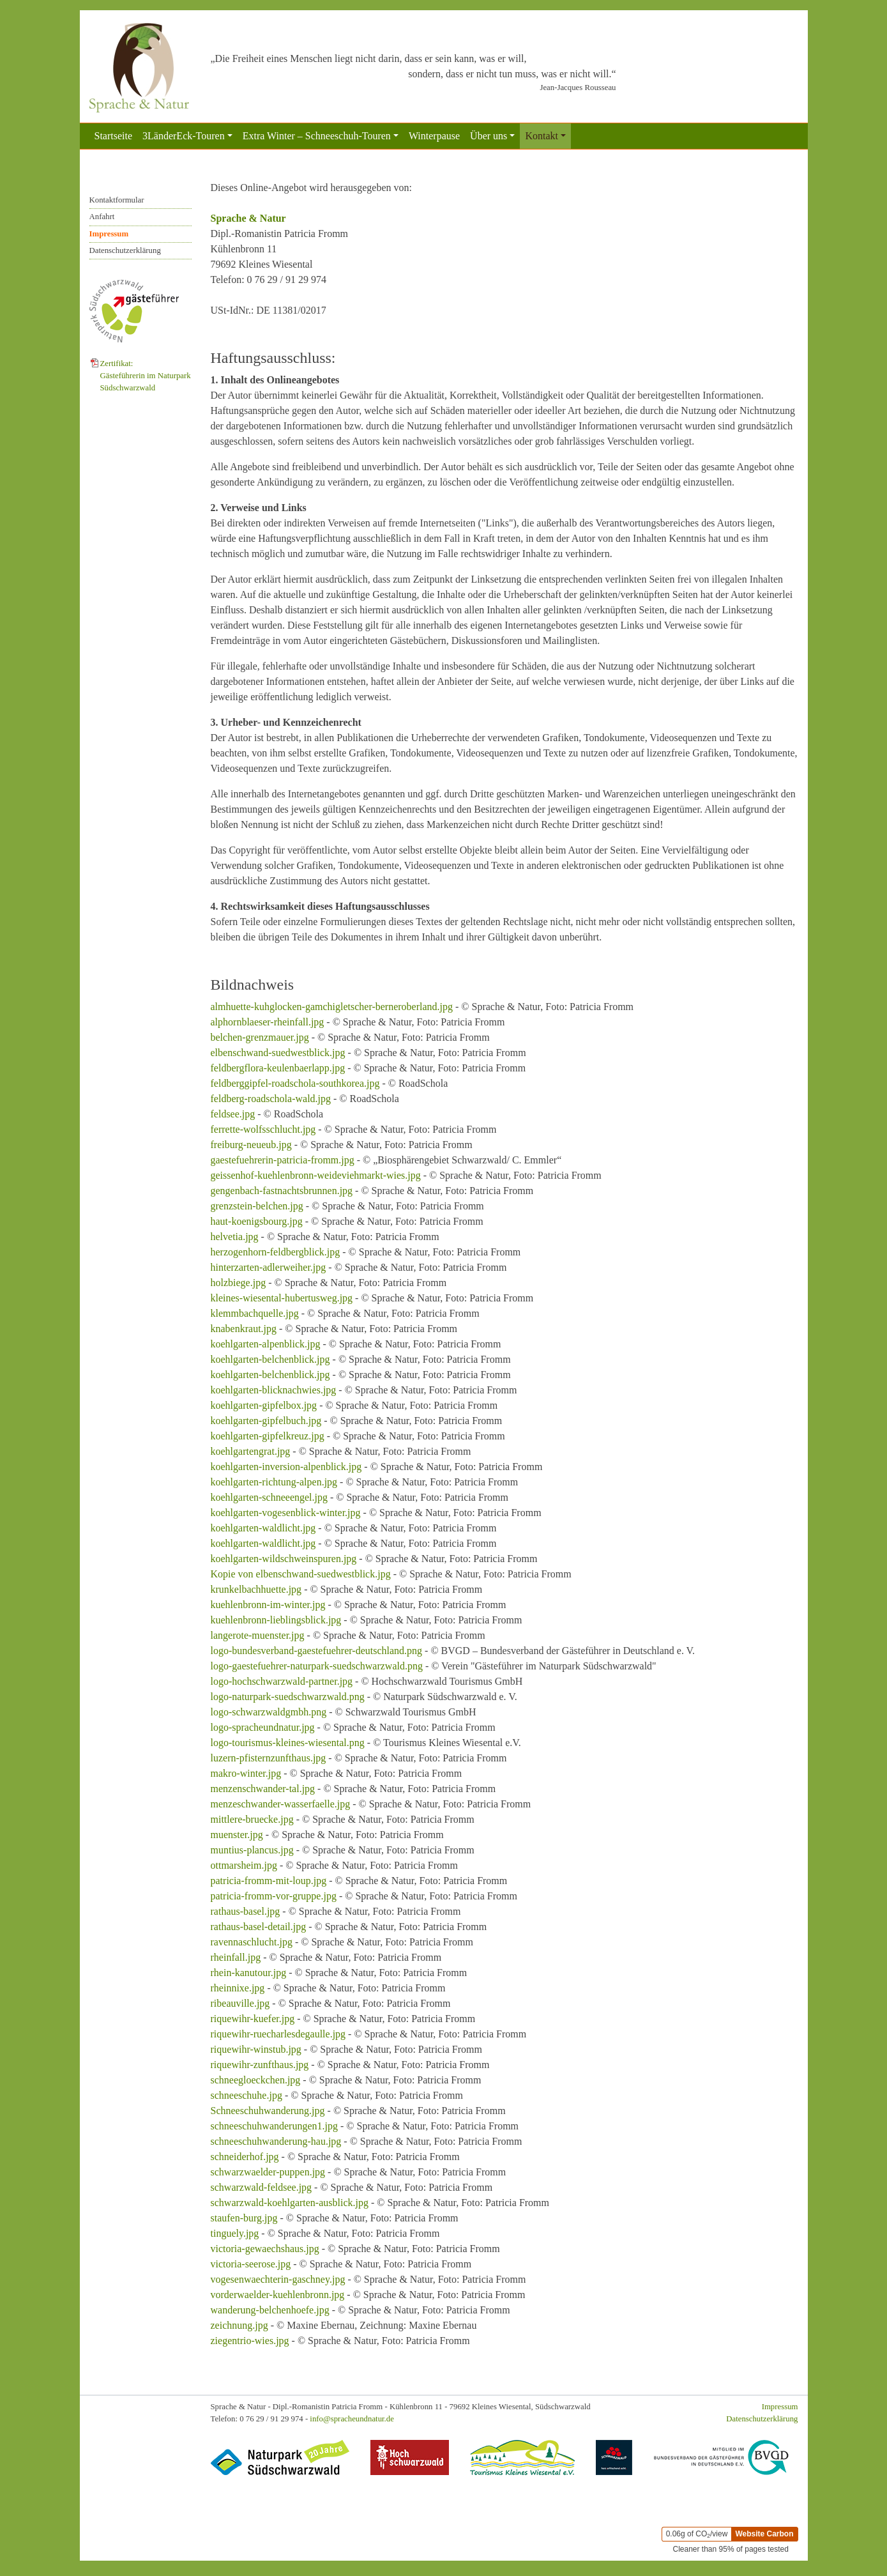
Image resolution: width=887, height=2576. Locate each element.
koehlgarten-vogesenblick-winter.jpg (286, 1512)
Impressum (109, 233)
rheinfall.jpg (236, 1957)
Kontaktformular (116, 199)
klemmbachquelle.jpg (255, 1313)
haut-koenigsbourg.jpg (257, 1221)
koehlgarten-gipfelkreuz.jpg (267, 1435)
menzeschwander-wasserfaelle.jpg (281, 1803)
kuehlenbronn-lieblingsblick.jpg (276, 1619)
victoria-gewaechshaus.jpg (265, 2248)
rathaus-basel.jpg (245, 1911)
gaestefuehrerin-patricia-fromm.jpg (282, 1159)
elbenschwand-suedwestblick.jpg (278, 1052)
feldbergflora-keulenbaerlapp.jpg (278, 1067)
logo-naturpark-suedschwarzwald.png (288, 1696)
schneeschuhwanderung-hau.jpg (276, 2141)
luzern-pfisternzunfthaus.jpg (268, 1757)
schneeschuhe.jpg (246, 2095)
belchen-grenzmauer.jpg (260, 1037)
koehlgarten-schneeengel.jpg (269, 1497)
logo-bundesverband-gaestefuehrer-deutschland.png (317, 1650)
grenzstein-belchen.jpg (257, 1205)
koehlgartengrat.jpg (251, 1451)
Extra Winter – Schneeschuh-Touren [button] (317, 135)
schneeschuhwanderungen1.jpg (274, 2125)
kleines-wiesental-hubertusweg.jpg (282, 1297)
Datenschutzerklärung (125, 250)
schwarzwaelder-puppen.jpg (268, 2171)
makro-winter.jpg (246, 1773)
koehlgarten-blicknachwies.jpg (274, 1389)
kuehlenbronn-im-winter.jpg (268, 1604)
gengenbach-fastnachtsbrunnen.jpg (282, 1190)
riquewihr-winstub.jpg (256, 2049)
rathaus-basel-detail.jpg (259, 1926)
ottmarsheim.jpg (244, 1865)
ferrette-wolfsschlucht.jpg (263, 1129)
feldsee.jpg (233, 1113)
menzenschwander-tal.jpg (263, 1788)
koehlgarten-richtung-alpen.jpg (274, 1481)
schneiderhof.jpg (245, 2156)
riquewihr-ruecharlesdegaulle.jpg (278, 2033)
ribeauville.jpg (240, 2003)
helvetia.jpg (235, 1236)
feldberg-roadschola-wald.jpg (271, 1098)
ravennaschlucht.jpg (251, 1941)
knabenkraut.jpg (244, 1328)
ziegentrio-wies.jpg (250, 2340)
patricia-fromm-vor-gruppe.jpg (274, 1895)
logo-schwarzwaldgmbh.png (269, 1711)
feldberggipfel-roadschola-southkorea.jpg (295, 1083)
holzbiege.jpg (238, 1282)
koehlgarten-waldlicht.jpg (263, 1527)
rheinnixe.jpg (238, 1987)
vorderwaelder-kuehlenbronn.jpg (278, 2294)
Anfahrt (102, 216)
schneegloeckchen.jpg (256, 2079)
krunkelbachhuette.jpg (256, 1589)
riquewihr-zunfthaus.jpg (260, 2064)
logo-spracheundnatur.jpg (263, 1727)
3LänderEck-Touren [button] (183, 135)
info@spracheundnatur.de (352, 2418)
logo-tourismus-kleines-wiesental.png (288, 1742)
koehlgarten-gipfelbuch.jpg (266, 1420)
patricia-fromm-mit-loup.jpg (269, 1880)
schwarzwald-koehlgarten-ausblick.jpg (289, 2202)
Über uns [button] (488, 135)
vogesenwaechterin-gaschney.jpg (278, 2279)
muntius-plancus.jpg (252, 1849)
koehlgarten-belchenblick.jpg (270, 1359)
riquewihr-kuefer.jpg (253, 2018)
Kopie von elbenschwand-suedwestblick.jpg (301, 1573)
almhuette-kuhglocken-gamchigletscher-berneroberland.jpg (332, 1006)
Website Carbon (764, 2533)
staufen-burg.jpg (244, 2217)
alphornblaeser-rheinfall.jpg (267, 1021)
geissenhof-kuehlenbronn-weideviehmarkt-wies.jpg (316, 1175)
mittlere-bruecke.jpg (252, 1819)
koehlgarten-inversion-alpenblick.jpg (286, 1466)
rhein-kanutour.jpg (249, 1972)
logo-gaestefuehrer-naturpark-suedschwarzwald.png (317, 1665)
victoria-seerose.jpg (251, 2263)
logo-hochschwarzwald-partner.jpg (282, 1681)
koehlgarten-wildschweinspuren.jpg (284, 1558)
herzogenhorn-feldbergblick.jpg (275, 1251)
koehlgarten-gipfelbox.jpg (264, 1405)
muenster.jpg (237, 1834)
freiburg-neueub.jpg (251, 1144)
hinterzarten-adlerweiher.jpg (268, 1267)
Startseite (114, 135)
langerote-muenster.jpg (258, 1635)
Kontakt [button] (541, 135)
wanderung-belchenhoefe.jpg (270, 2309)
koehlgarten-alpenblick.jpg (266, 1343)
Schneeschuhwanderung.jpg (268, 2110)
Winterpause (434, 135)
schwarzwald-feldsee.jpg (261, 2187)
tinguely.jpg (235, 2233)
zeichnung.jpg (239, 2325)
